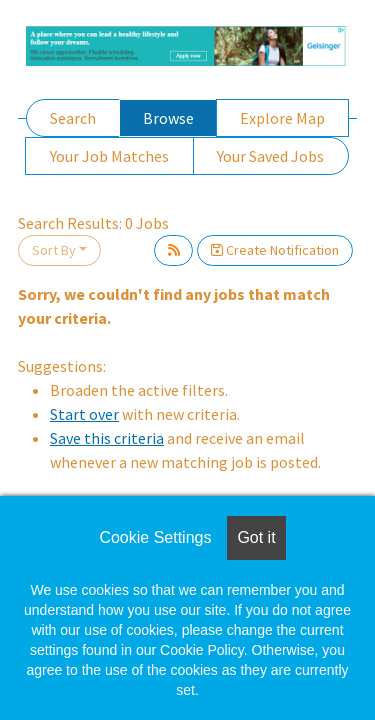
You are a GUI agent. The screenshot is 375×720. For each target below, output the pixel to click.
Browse (168, 118)
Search (73, 118)
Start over (84, 414)
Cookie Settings (155, 537)
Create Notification (275, 250)
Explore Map (282, 118)
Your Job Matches (109, 156)
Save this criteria (107, 438)
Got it (256, 537)
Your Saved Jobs (270, 156)
